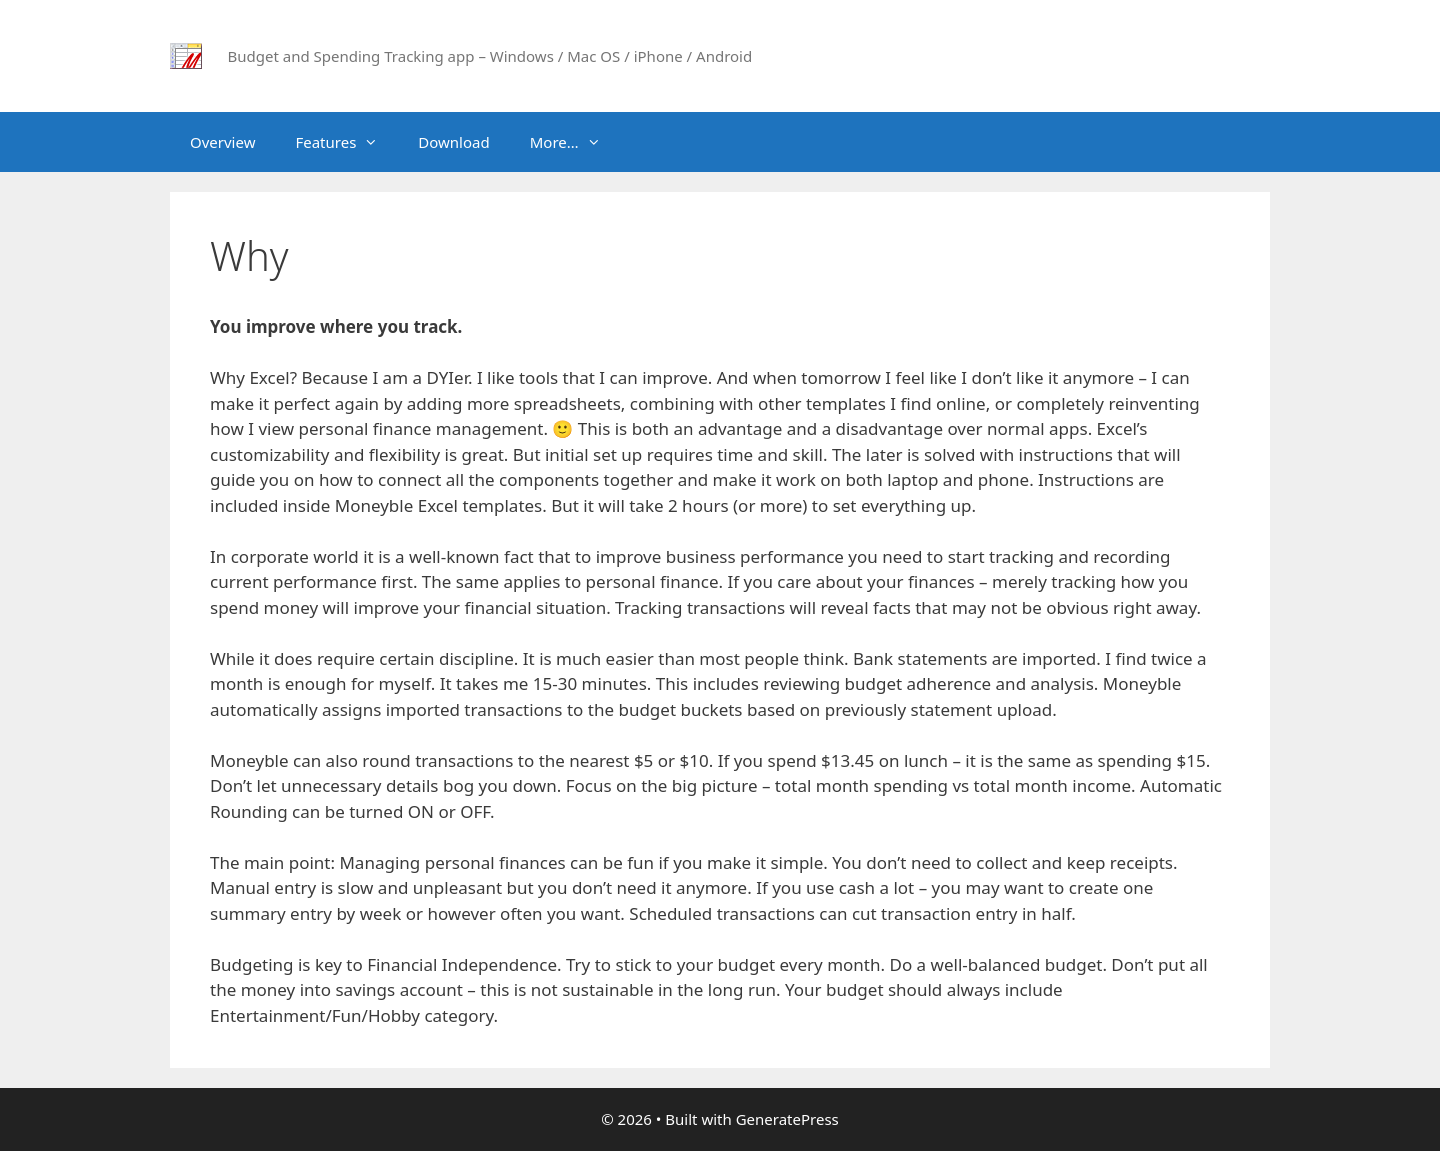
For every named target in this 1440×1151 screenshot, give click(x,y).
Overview (222, 142)
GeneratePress (787, 1119)
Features (346, 142)
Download (453, 142)
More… (575, 142)
